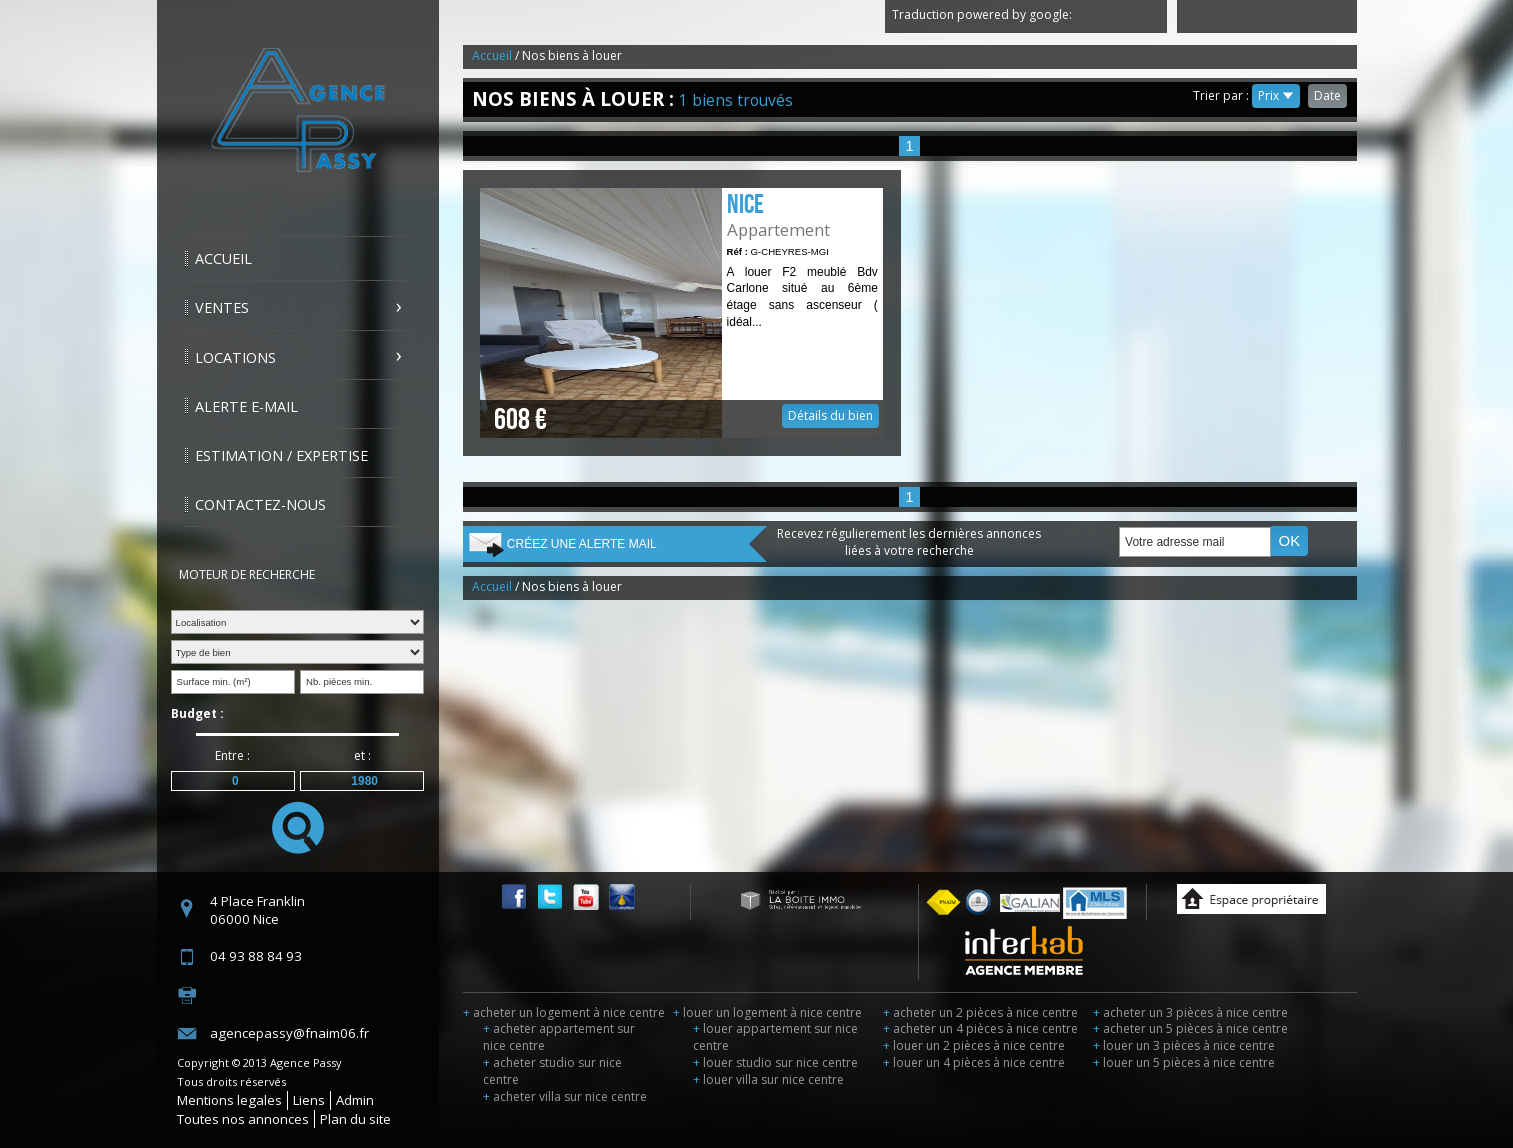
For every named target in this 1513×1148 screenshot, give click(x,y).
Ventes (222, 307)
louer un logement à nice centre (767, 1012)
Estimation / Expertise (281, 455)
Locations (235, 357)
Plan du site (355, 1119)
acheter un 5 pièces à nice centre (1190, 1028)
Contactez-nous (260, 504)
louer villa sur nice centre (768, 1079)
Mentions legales (229, 1100)
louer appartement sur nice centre (775, 1037)
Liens (309, 1100)
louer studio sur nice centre (775, 1062)
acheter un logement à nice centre (564, 1012)
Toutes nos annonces (243, 1119)
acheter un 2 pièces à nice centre (980, 1012)
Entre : (232, 755)
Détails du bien (681, 313)
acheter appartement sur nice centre (559, 1037)
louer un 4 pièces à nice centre (974, 1062)
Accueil (223, 258)
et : (362, 755)
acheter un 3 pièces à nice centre (1190, 1012)
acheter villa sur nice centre (565, 1096)
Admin (355, 1100)
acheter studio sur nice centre (552, 1071)
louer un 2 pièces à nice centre (974, 1045)
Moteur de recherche (247, 574)
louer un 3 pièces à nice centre (1184, 1045)
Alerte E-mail (246, 406)
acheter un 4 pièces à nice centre (980, 1028)
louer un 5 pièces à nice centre (1184, 1062)
